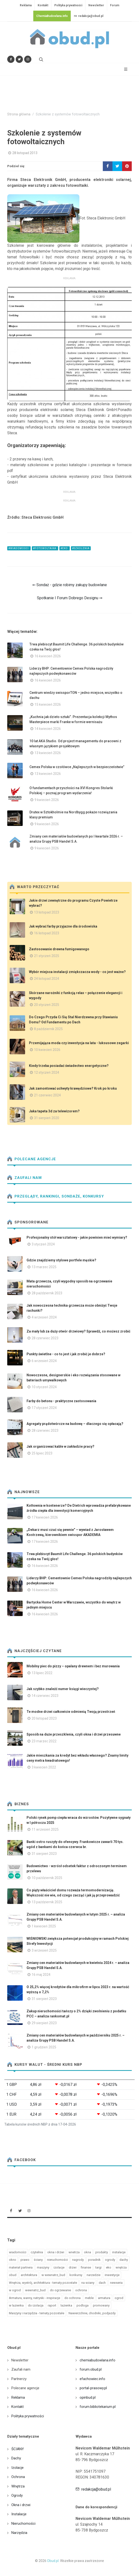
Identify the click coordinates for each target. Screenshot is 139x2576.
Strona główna (18, 114)
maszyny (43, 2267)
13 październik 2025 (47, 1902)
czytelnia (37, 2252)
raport (52, 2305)
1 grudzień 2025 (44, 2047)
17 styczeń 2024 (44, 1408)
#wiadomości (18, 548)
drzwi (72, 2267)
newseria (116, 2282)
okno (12, 2259)
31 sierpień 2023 (44, 1854)
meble (89, 2298)
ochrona (81, 2290)
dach (102, 2282)
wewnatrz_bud (35, 2290)
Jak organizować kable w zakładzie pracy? (60, 1446)
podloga (82, 2305)
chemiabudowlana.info (97, 2360)
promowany (101, 2305)
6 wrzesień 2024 (44, 1361)
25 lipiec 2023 (42, 1453)
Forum (114, 5)
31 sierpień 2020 (46, 1118)
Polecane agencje (31, 1159)
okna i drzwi (55, 2252)
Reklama (26, 5)
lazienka (66, 2305)
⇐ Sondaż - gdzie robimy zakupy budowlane (69, 585)
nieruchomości (57, 2259)
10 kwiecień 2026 (47, 1050)
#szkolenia (81, 548)
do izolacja (35, 2305)
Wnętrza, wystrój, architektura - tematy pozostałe (43, 2282)
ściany (38, 2259)
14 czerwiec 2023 (45, 1696)
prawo (25, 2259)
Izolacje (17, 2467)
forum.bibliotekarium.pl (98, 2406)
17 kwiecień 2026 (45, 1517)
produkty (101, 2252)
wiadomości (17, 2252)
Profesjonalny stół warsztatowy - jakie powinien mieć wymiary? (77, 1237)
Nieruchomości (23, 2523)
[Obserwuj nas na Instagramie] (27, 59)
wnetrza (74, 2252)
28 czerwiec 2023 (45, 1338)
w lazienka (16, 2305)
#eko (65, 548)
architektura (29, 2275)
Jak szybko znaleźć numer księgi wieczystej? (63, 1689)
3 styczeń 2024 (43, 1244)
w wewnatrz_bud (53, 2275)
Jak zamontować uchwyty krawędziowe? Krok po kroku (73, 1088)
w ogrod (15, 2290)
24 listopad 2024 (46, 979)
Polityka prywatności (68, 5)
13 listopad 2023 (46, 912)
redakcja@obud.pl (88, 16)
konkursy (76, 2275)
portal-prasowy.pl (93, 2388)
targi (98, 2267)
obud (12, 2275)
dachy (123, 2259)
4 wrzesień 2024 (44, 1317)
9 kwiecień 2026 (47, 800)
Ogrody (17, 2495)
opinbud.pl (88, 2397)
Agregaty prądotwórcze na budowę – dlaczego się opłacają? (75, 1424)
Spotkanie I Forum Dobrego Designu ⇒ (69, 598)
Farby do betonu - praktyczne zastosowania (61, 1401)
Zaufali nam (24, 1178)
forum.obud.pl (91, 2369)
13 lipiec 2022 (42, 1673)
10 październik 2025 (47, 1878)
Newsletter (96, 5)
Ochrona (18, 2477)
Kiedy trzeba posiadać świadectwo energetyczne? (69, 1066)
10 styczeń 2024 (44, 1387)
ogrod (119, 2298)
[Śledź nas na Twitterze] (19, 59)
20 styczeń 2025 (46, 1005)
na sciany (87, 2282)
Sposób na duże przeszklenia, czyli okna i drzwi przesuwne (74, 1734)
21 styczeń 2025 (46, 956)
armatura (104, 2298)
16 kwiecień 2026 (48, 656)
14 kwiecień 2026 (48, 729)
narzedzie (93, 2275)
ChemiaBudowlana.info (52, 16)
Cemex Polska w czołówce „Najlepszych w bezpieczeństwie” (76, 767)
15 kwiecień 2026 (48, 704)
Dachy (16, 2458)
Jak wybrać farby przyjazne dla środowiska (63, 926)
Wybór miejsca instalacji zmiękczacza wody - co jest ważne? (77, 972)
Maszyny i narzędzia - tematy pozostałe (36, 2313)
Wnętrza (18, 2486)
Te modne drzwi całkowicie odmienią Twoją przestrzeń (71, 1712)
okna (87, 2252)
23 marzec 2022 (44, 1741)
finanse (86, 2267)
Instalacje (19, 2514)
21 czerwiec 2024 (47, 1095)
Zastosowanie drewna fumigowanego (59, 949)
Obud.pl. (53, 2561)
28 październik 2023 (47, 1293)
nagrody (78, 2259)
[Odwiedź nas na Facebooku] (10, 59)
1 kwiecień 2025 (44, 1926)
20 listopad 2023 (44, 1718)
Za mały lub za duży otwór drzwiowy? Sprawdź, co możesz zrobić (78, 1331)
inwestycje (112, 2275)
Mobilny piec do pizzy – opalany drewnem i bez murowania (73, 1666)
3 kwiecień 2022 (44, 1767)
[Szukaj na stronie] (40, 59)
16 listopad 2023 (46, 933)
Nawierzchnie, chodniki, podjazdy (92, 2313)
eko (108, 2267)
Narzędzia (19, 2533)
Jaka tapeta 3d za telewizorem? (54, 1111)
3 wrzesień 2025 (44, 1950)
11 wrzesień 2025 (45, 1829)
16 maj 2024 (41, 1975)
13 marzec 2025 (44, 1267)
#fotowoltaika (45, 548)
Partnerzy (19, 2379)
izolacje (59, 2267)
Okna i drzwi (20, 2505)
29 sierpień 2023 (44, 2023)
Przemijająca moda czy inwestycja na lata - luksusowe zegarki (79, 1043)
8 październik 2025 (48, 1029)
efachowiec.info (92, 2379)
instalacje (118, 2252)
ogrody (110, 2259)
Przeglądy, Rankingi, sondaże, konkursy (55, 1196)
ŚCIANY (17, 2449)
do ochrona (72, 2298)
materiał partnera (21, 2267)
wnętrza (121, 2267)
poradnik (94, 2259)
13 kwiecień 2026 (48, 753)
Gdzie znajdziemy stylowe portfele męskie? (61, 1260)
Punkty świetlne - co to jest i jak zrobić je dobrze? (66, 1354)
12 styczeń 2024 (46, 1072)
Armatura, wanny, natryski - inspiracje (34, 2298)
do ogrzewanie (60, 2290)
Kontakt (43, 5)
